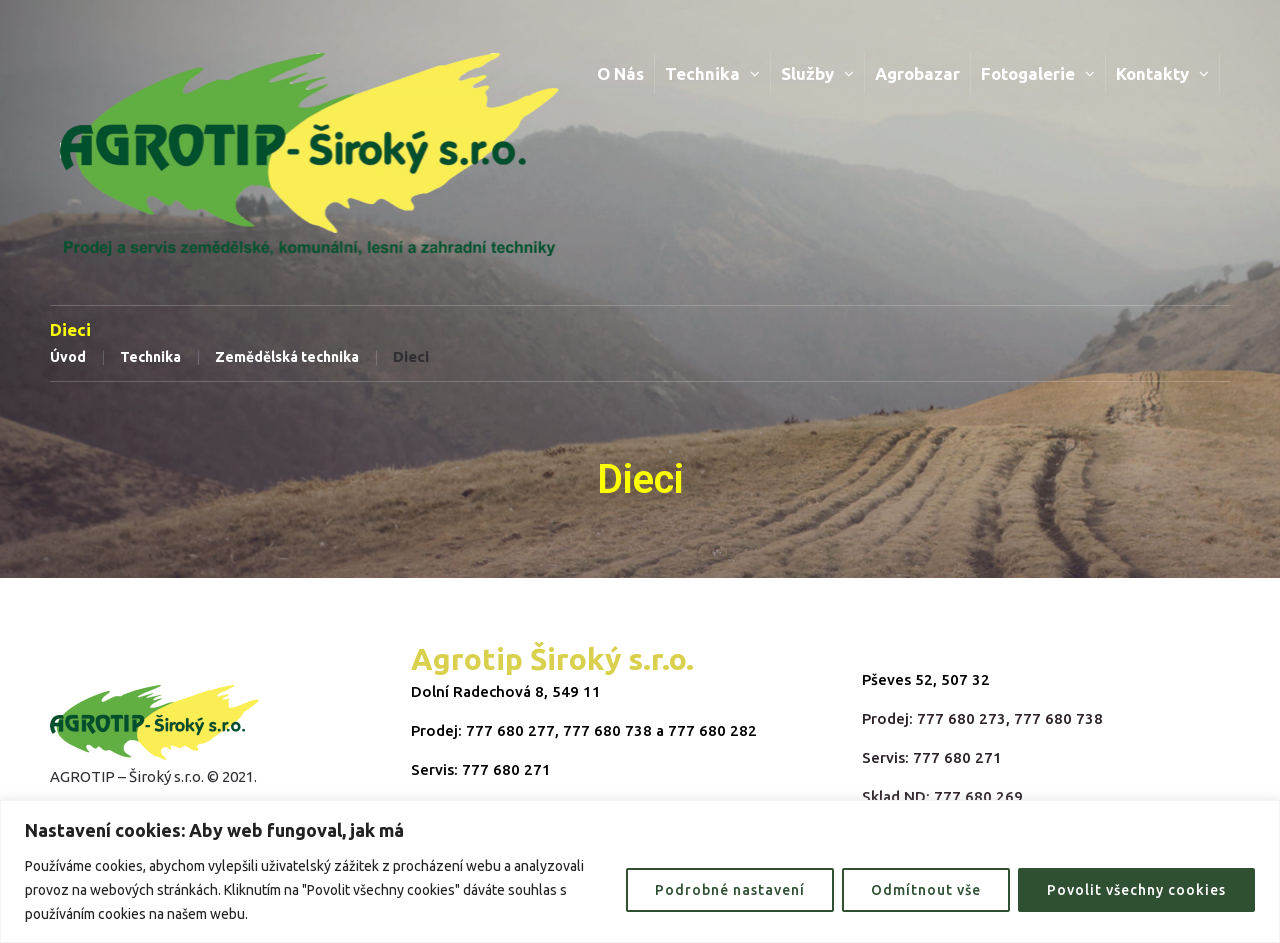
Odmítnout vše (926, 890)
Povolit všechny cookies (1136, 890)
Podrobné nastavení (730, 890)
